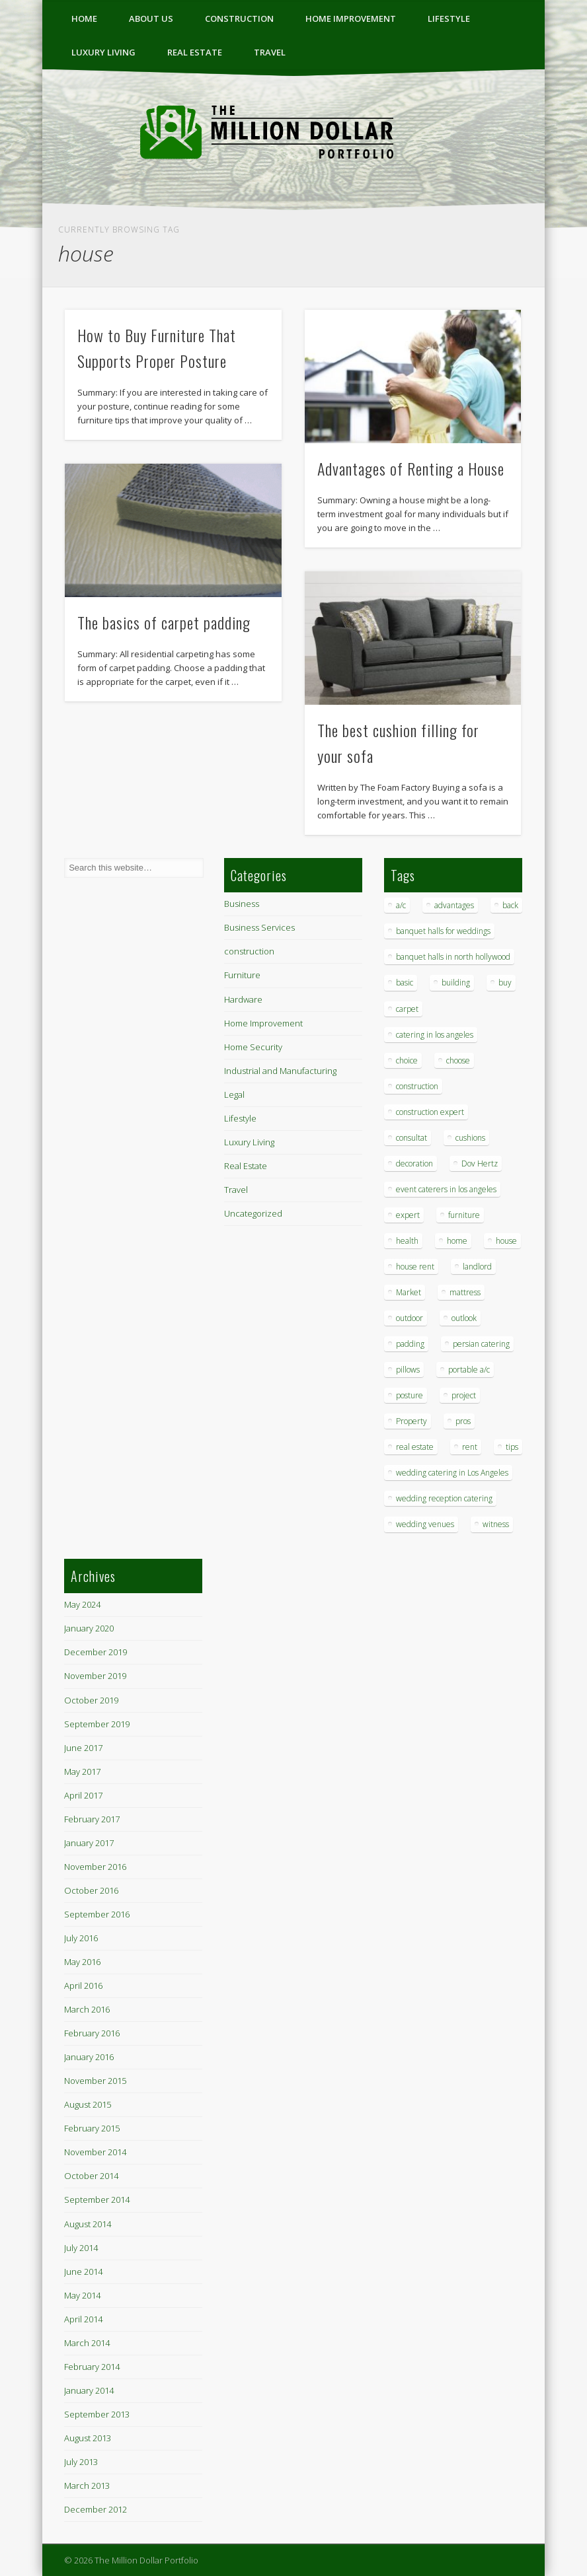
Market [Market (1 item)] (408, 1292)
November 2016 (95, 1867)
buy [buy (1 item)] (505, 982)
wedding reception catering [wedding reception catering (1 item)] (444, 1498)
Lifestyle (449, 18)
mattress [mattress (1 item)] (465, 1292)
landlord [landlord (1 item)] (477, 1266)
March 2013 (87, 2485)
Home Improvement (350, 18)
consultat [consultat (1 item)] (411, 1137)
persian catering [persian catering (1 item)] (481, 1343)
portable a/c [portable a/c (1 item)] (469, 1369)
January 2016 (89, 2057)
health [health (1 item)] (407, 1240)
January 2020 (89, 1628)
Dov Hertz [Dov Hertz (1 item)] (479, 1163)
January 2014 (89, 2390)
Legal (234, 1094)
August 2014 (87, 2224)
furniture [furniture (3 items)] (464, 1215)
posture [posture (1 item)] (409, 1395)
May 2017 (82, 1771)
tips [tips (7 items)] (512, 1446)
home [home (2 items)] (457, 1240)
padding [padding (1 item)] (410, 1343)
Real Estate (194, 52)
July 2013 (81, 2462)
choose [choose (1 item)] (458, 1060)
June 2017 (83, 1748)
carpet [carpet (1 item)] (407, 1009)
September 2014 (97, 2199)
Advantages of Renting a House (410, 468)
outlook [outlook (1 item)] (464, 1318)
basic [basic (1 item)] (404, 982)
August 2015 (87, 2104)
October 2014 (91, 2176)
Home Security (253, 1047)
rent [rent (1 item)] (469, 1446)
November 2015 (95, 2081)
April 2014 (83, 2319)
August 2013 (87, 2438)
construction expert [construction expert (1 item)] (430, 1112)
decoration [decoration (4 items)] (414, 1163)
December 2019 (95, 1652)
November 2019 (95, 1676)
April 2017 (83, 1795)
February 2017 (92, 1819)
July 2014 (81, 2248)
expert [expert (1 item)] (408, 1215)
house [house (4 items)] (506, 1240)
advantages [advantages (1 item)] (454, 905)
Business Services (259, 927)
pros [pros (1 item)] (463, 1421)
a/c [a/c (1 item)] (401, 905)
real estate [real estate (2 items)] (415, 1446)
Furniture (242, 975)
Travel (270, 52)
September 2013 (97, 2414)
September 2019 (97, 1724)
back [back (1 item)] (510, 905)
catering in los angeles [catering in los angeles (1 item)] (434, 1034)
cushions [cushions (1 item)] (470, 1137)
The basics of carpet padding (164, 622)
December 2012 (95, 2509)
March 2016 (87, 2009)
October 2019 (91, 1700)
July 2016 (81, 1938)
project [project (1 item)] (463, 1395)
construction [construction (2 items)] (417, 1086)
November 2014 (95, 2152)
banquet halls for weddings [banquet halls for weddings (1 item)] (443, 931)
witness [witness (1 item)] (496, 1524)
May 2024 (82, 1604)
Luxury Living (103, 52)
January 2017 (89, 1843)
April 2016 (83, 1985)
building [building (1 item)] (456, 982)
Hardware (243, 999)
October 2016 (91, 1890)
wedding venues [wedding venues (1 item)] (425, 1524)
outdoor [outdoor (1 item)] (409, 1318)
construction (239, 18)
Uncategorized (253, 1213)
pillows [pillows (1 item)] (408, 1369)
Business (241, 904)
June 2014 (83, 2271)
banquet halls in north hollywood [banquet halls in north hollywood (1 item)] (453, 956)
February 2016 (92, 2033)
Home (84, 18)
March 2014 (87, 2343)
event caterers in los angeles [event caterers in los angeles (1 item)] (446, 1189)
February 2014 (92, 2367)
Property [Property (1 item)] (411, 1421)
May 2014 (82, 2295)
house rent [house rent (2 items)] (415, 1266)
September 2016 (97, 1914)
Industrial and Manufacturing (280, 1071)
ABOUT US (151, 18)
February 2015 (92, 2128)
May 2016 (82, 1962)
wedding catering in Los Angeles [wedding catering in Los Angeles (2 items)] (452, 1472)
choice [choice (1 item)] (407, 1060)
